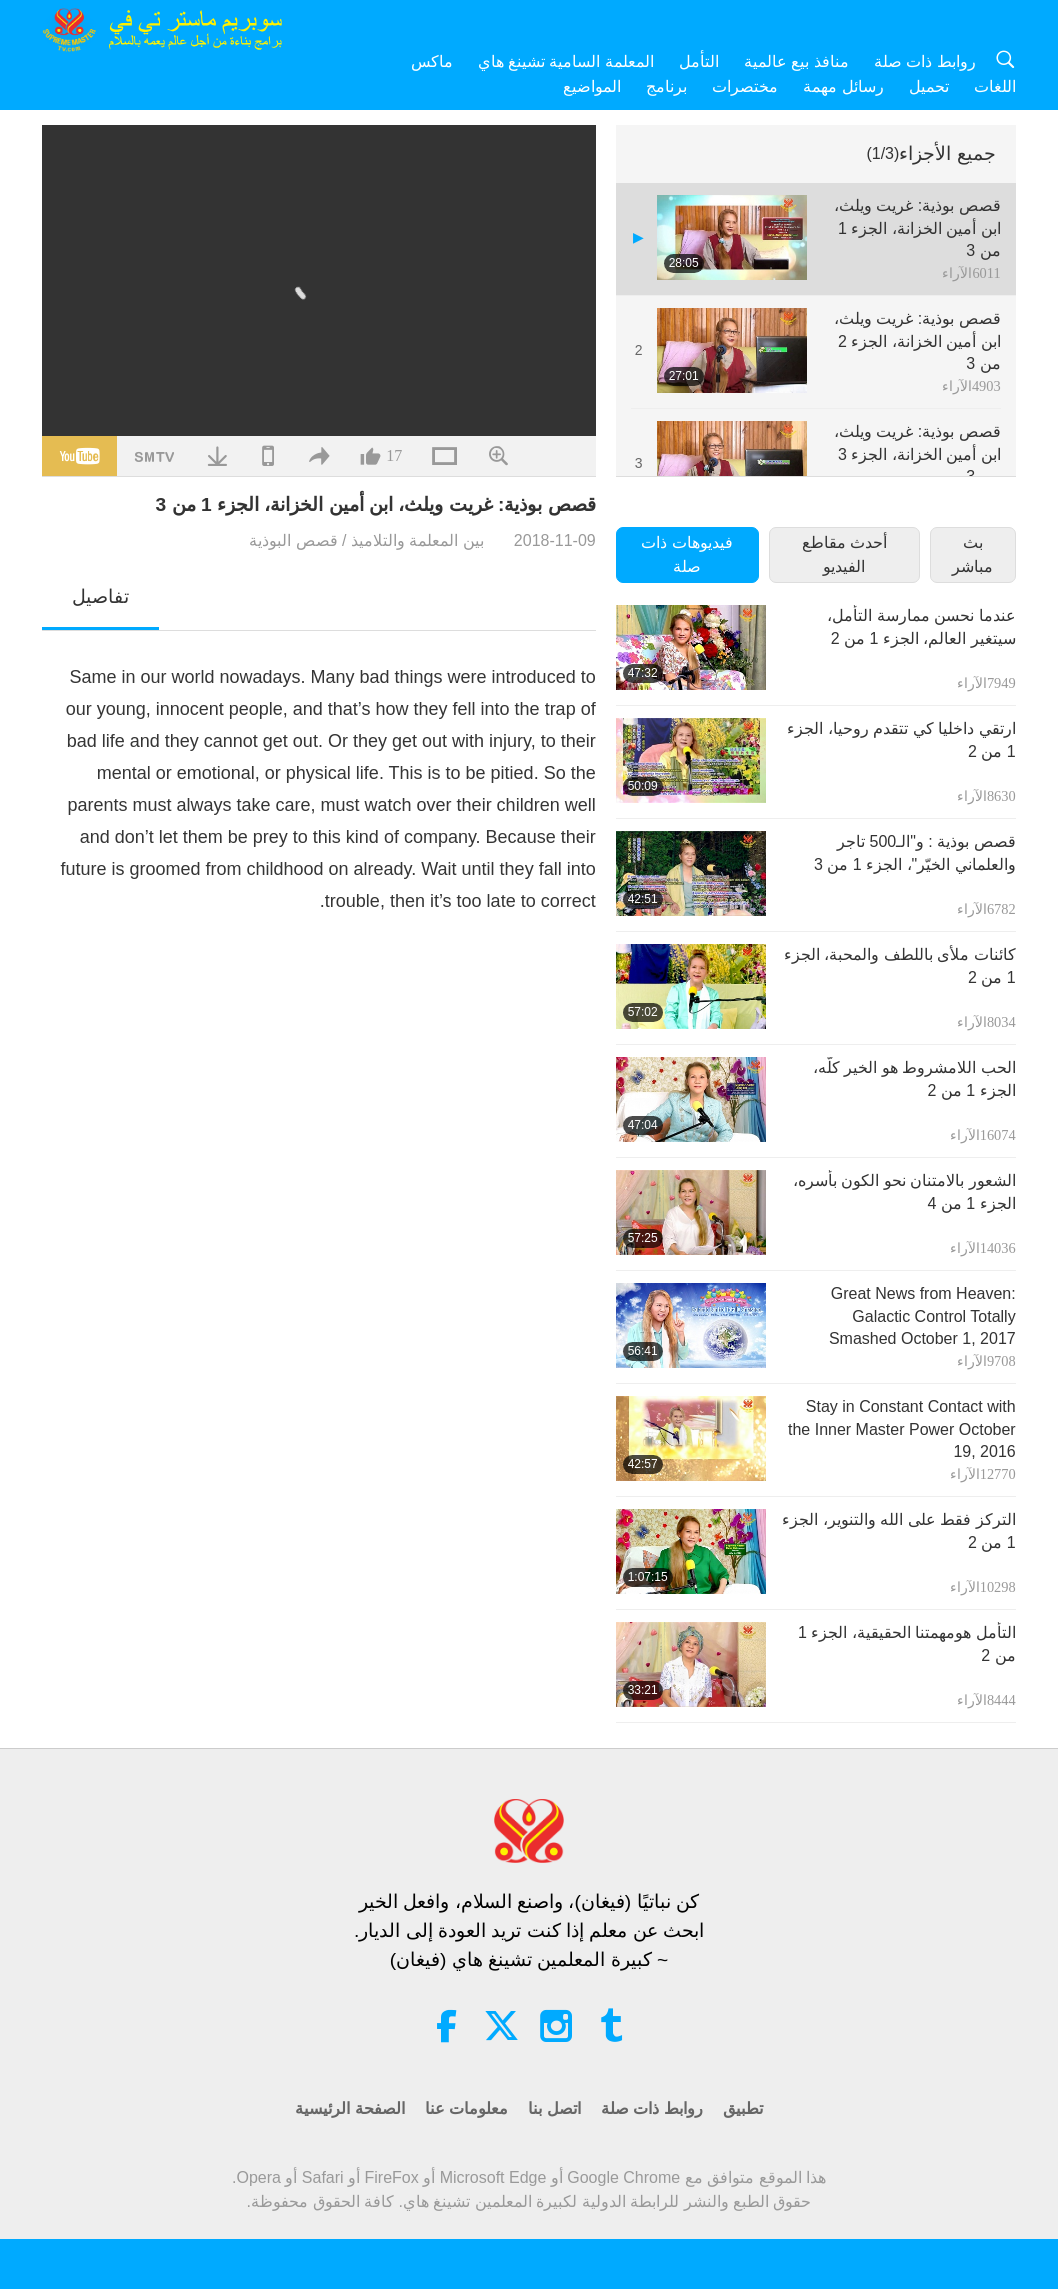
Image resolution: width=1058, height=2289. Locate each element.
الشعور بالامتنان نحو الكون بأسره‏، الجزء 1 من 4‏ (904, 1191)
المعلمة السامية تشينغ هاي (566, 61)
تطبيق (743, 2108)
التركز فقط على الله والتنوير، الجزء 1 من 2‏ (898, 1530)
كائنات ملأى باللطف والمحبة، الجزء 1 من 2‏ (900, 965)
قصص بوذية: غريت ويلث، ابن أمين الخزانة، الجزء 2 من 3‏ (917, 341)
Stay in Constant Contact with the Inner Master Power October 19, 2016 (902, 1429)
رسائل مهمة (843, 86)
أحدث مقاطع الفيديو (844, 554)
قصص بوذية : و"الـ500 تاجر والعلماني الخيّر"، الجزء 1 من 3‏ (915, 852)
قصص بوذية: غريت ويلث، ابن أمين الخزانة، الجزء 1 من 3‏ (917, 228)
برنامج (666, 86)
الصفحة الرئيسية (349, 2108)
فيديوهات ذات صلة (686, 554)
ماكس (432, 61)
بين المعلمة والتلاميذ (417, 540)
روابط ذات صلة (925, 61)
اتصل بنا (554, 2108)
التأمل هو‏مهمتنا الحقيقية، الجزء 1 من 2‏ (907, 1643)
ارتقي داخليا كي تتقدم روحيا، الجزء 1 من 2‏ (901, 739)
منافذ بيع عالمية (796, 61)
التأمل (699, 61)
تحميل (929, 86)
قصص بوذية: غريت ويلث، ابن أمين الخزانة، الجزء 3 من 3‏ (917, 454)
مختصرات (745, 86)
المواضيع (592, 86)
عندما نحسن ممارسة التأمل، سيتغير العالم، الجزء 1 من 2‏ (921, 626)
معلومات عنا (466, 2108)
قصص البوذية (293, 540)
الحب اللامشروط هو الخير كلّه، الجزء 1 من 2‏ (914, 1078)
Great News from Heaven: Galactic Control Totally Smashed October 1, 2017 (922, 1316)
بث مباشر (972, 554)
